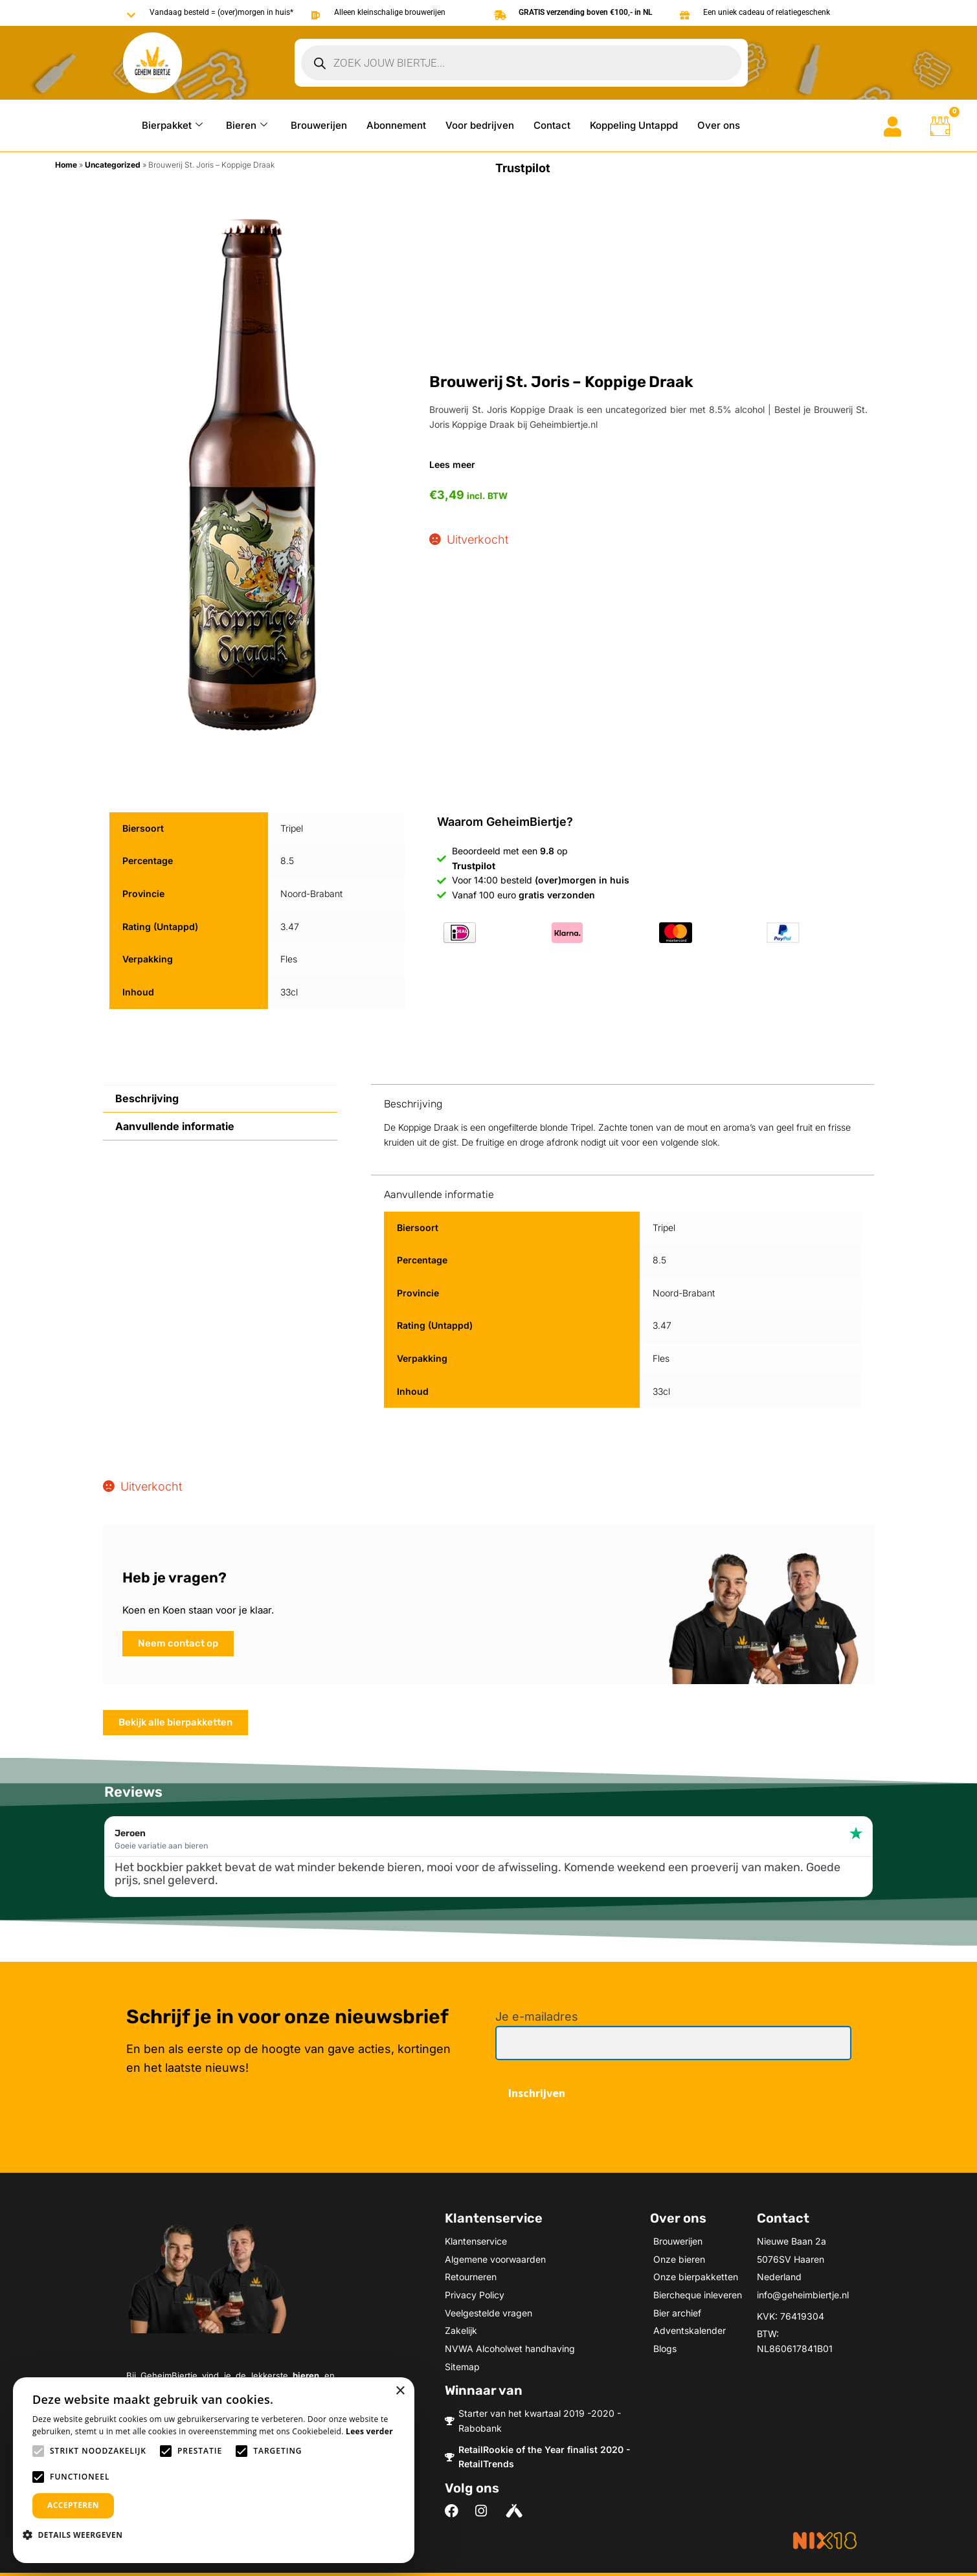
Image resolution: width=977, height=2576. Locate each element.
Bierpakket (172, 125)
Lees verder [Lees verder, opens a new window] (369, 2431)
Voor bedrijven (479, 125)
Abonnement (396, 125)
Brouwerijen (319, 125)
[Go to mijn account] (892, 127)
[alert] (213, 2470)
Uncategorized (112, 165)
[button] (77, 2534)
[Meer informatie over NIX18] (824, 2540)
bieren (306, 2375)
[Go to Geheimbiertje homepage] (152, 63)
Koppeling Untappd (634, 125)
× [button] (400, 2391)
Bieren (246, 125)
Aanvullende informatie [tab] (174, 1126)
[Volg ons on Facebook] (455, 2511)
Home (66, 165)
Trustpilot (522, 168)
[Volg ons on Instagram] (485, 2511)
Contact (551, 125)
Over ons (718, 125)
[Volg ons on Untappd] (516, 2511)
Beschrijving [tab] (147, 1098)
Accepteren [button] (73, 2505)
